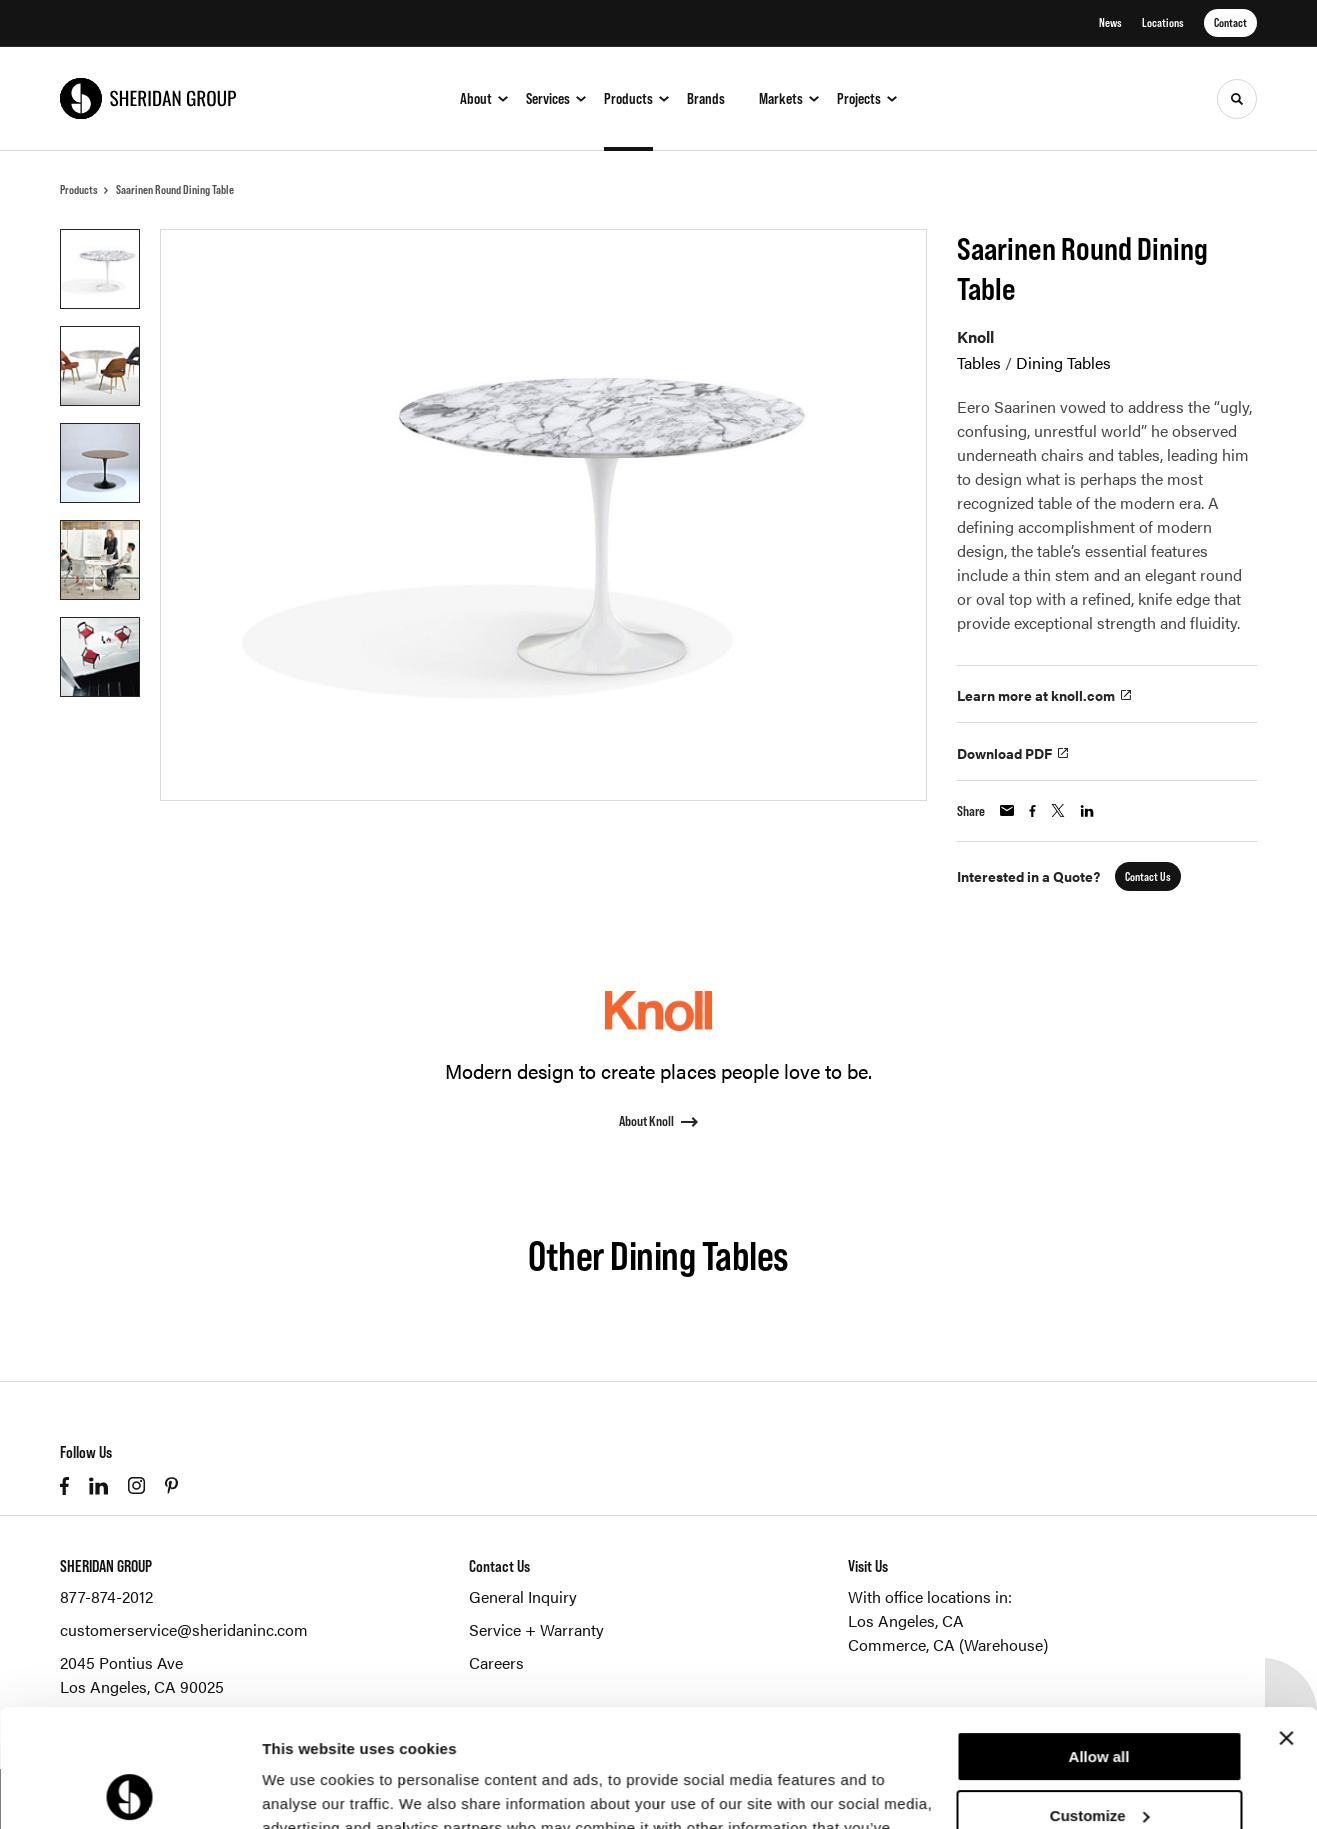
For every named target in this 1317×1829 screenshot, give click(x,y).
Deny (1099, 1756)
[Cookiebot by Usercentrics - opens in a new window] (129, 1790)
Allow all (1099, 1639)
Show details (308, 1789)
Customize (1100, 1697)
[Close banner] (1286, 1621)
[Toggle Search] (1237, 99)
